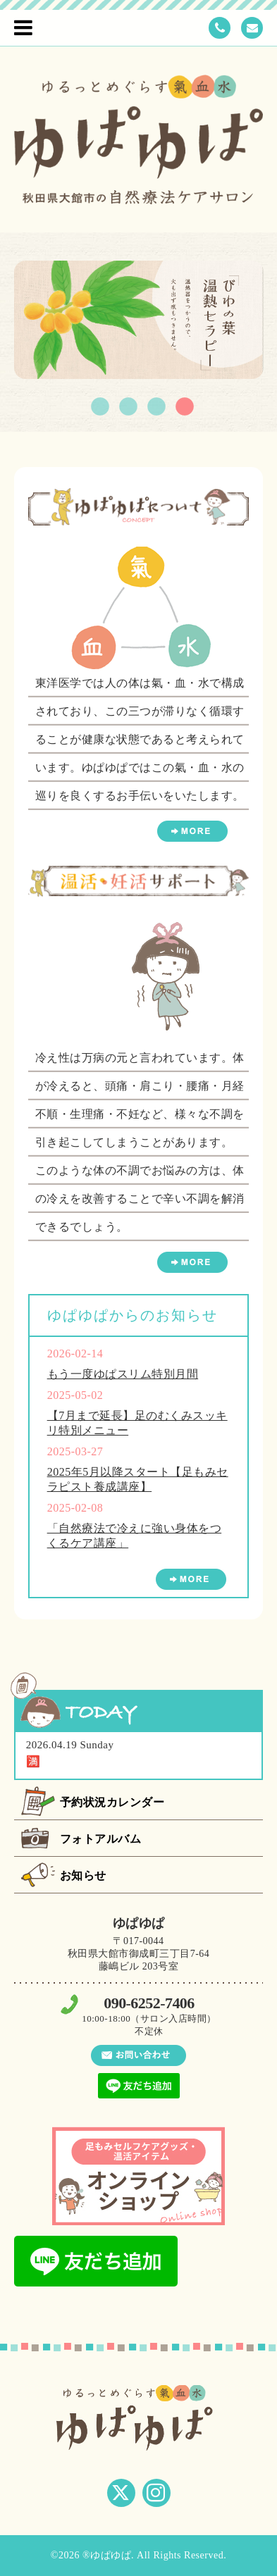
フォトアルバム (101, 1839)
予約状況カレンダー (112, 1802)
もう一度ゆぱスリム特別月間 (123, 1374)
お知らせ (83, 1875)
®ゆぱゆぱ (106, 2555)
